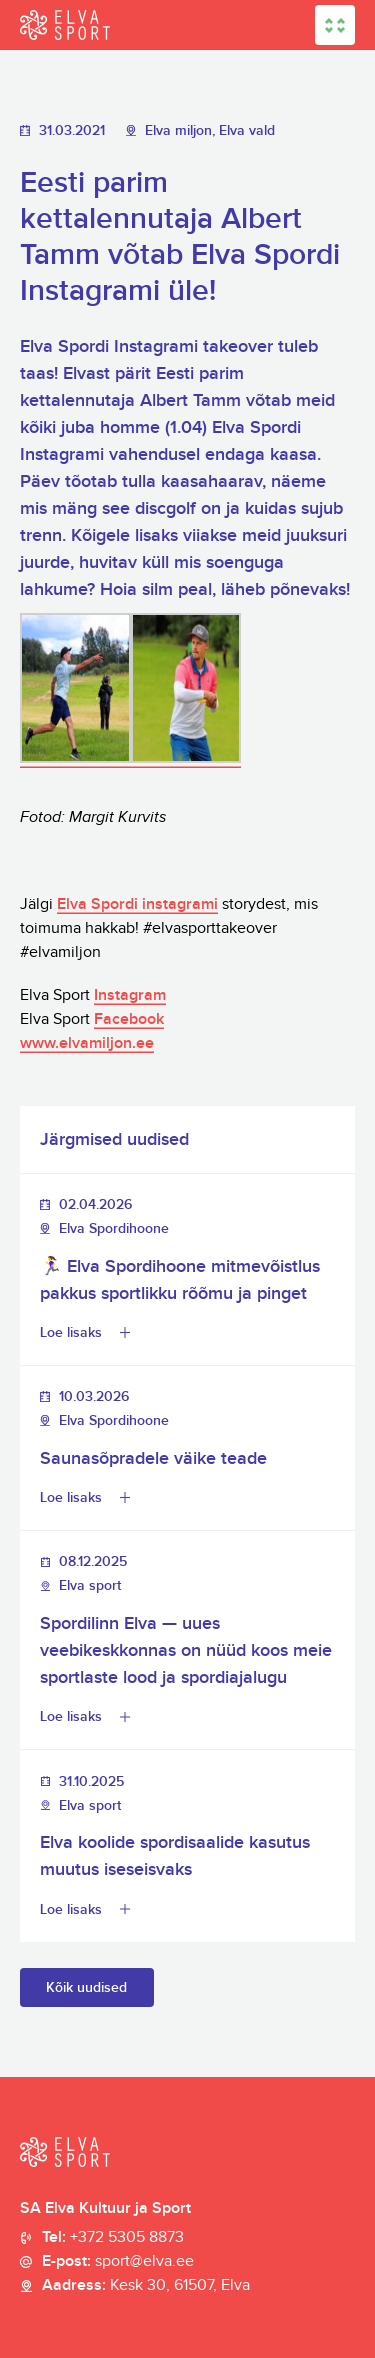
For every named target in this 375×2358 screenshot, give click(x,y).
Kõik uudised (86, 1987)
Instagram (130, 995)
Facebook (129, 1019)
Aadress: (146, 2286)
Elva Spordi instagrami (137, 904)
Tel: (113, 2238)
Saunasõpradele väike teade (153, 1458)
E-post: (118, 2262)
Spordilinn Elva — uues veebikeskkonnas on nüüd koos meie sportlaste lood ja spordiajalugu (186, 1650)
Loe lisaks (71, 1332)
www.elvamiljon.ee (87, 1043)
